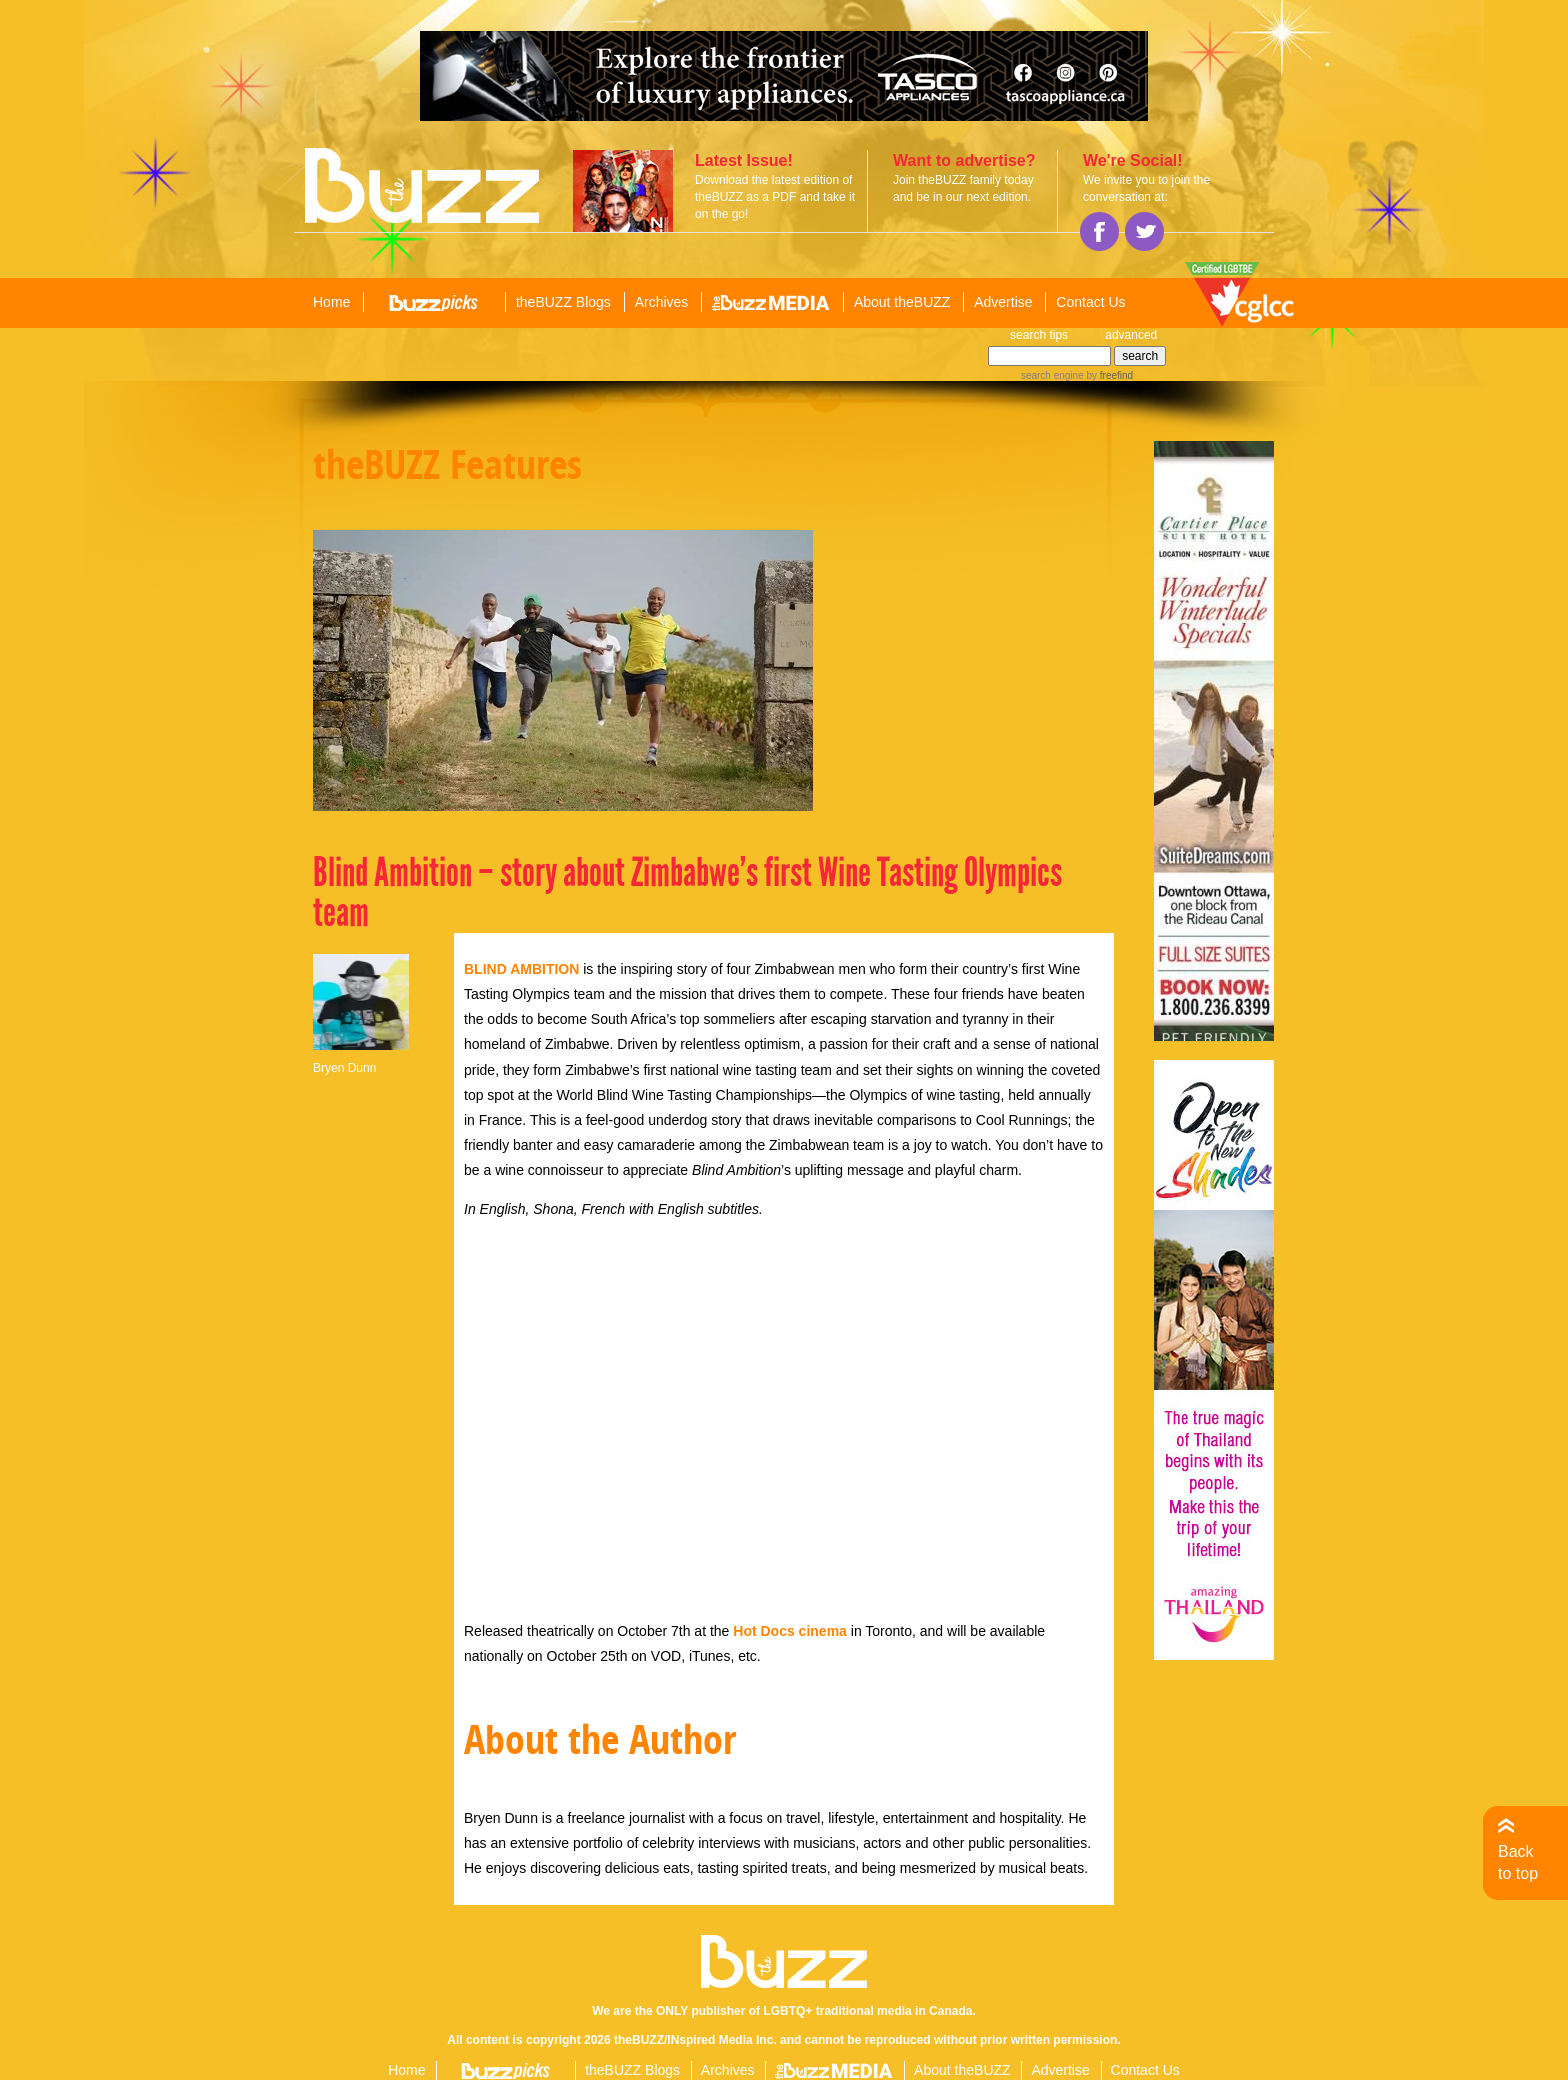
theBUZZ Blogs (563, 302)
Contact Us (1090, 302)
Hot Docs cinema (790, 1631)
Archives (662, 302)
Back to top (1518, 1862)
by (1108, 375)
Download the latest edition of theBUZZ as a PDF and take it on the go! (775, 197)
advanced (1131, 335)
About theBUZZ (902, 302)
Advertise (1003, 302)
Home (331, 302)
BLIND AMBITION (521, 969)
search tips (1039, 335)
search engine (1052, 375)
